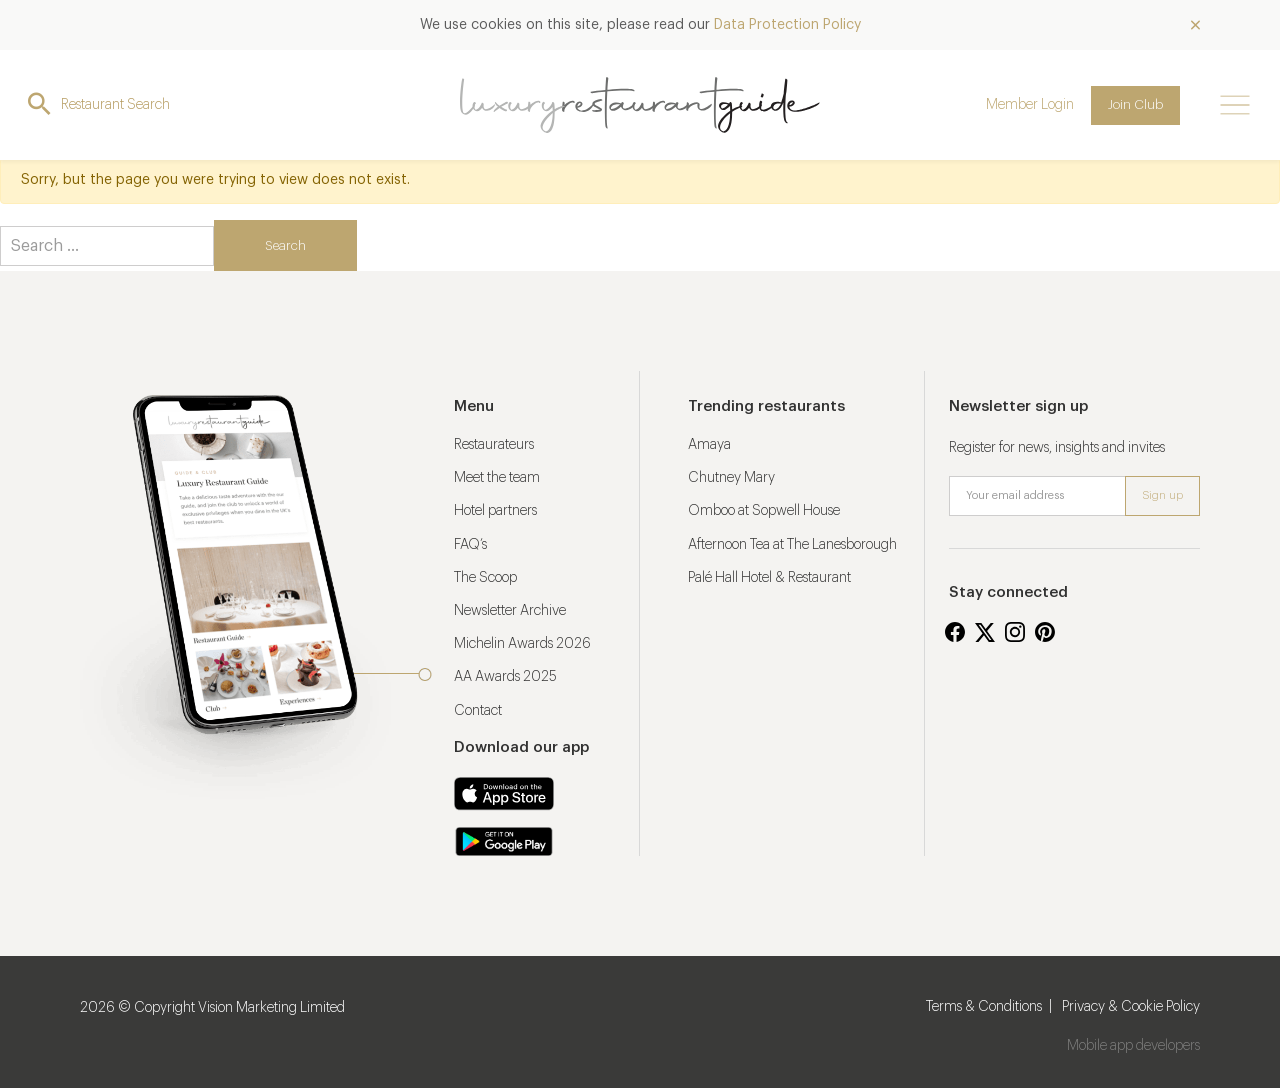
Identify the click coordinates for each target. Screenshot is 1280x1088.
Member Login (1030, 105)
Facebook (955, 632)
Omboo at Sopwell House (764, 511)
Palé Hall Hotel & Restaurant (769, 578)
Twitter (985, 632)
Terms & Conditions (984, 1007)
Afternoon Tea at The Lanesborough (792, 545)
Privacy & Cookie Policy (1131, 1007)
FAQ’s (470, 545)
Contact (478, 711)
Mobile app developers (1133, 1046)
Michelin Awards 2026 (522, 644)
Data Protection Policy (787, 25)
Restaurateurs (494, 445)
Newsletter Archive (510, 611)
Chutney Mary (731, 478)
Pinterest (1045, 632)
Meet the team (497, 478)
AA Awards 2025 (505, 677)
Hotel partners (495, 511)
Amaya (709, 445)
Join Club (1135, 104)
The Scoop (485, 578)
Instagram (1015, 632)
